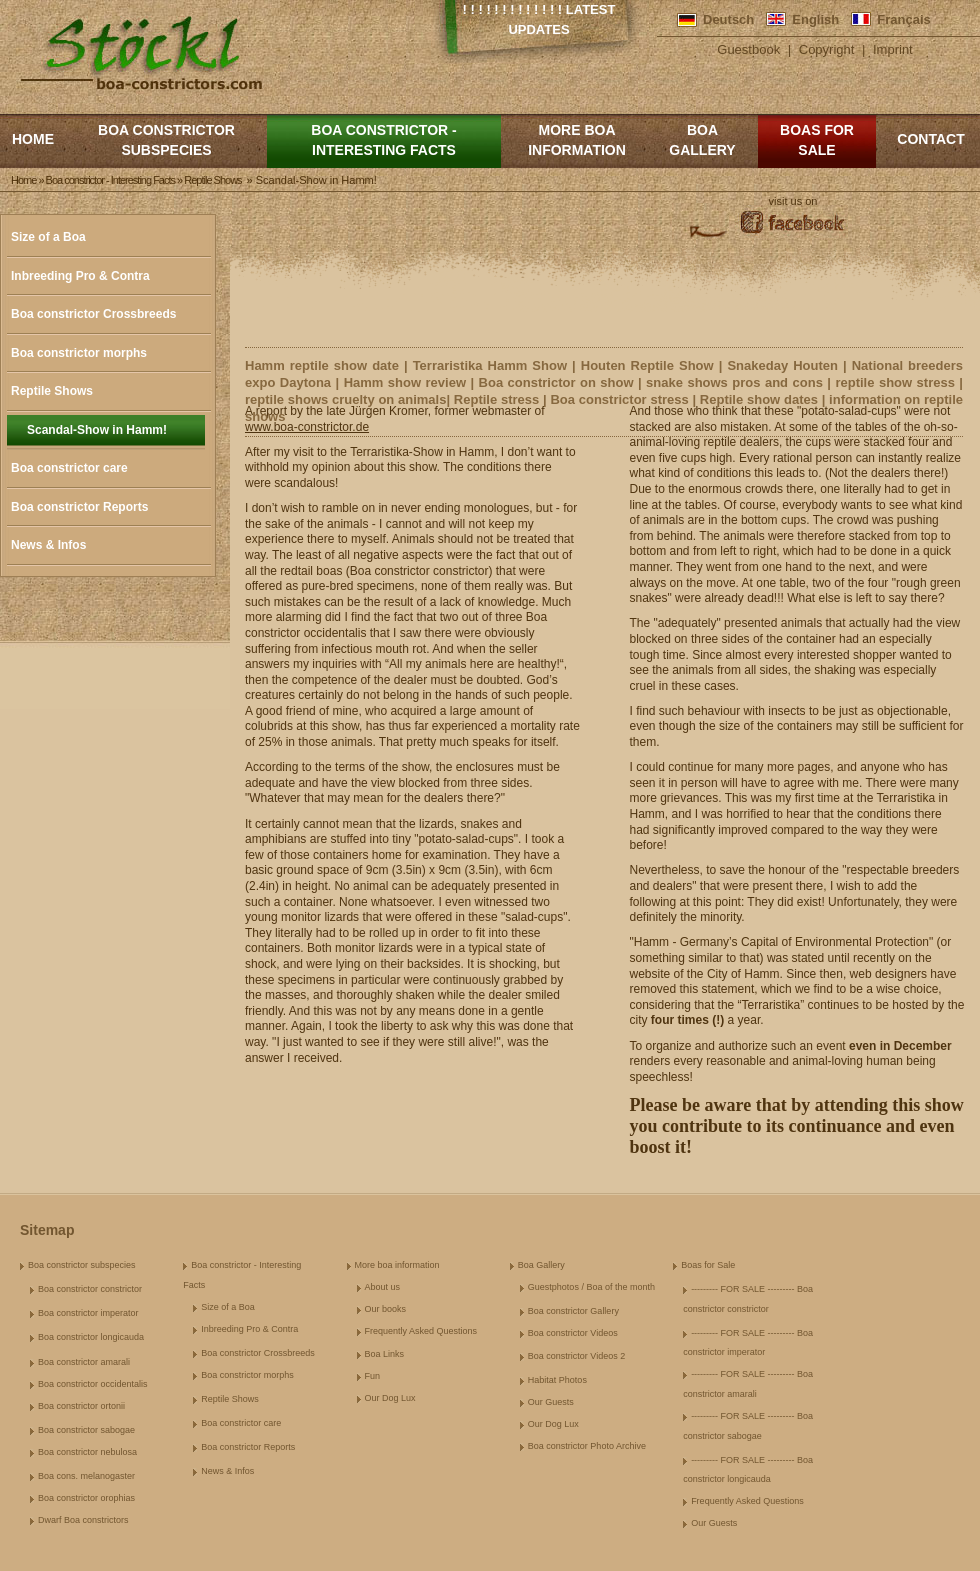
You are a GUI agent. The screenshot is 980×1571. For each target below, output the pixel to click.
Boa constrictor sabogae (86, 1430)
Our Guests (551, 1402)
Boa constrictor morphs (79, 353)
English (815, 19)
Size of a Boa (48, 237)
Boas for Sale (817, 140)
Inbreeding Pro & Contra (80, 276)
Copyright (827, 49)
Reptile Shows (52, 391)
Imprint (893, 49)
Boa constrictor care (69, 468)
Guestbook (748, 49)
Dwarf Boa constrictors (83, 1520)
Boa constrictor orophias (86, 1498)
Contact (930, 139)
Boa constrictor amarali (84, 1362)
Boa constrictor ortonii (81, 1406)
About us (383, 1287)
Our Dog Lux (390, 1398)
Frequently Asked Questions (421, 1331)
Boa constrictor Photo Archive (587, 1446)
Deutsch (728, 19)
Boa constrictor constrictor (90, 1289)
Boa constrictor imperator (88, 1313)
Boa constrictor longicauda (91, 1337)
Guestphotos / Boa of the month (591, 1287)
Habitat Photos (557, 1380)
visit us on (793, 201)
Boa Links (385, 1354)
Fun (373, 1376)
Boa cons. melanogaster (86, 1476)
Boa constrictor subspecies (166, 140)
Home (33, 139)
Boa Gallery (702, 140)
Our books (386, 1309)
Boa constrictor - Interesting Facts (383, 140)
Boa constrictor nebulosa (87, 1452)
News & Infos (48, 545)
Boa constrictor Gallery (573, 1311)
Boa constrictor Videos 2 (576, 1356)
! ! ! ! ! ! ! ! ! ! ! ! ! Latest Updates (539, 19)
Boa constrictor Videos (573, 1333)
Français (903, 19)
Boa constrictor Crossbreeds (93, 314)
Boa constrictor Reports (79, 507)
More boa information (577, 140)
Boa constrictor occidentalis (93, 1384)
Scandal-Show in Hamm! (97, 430)
